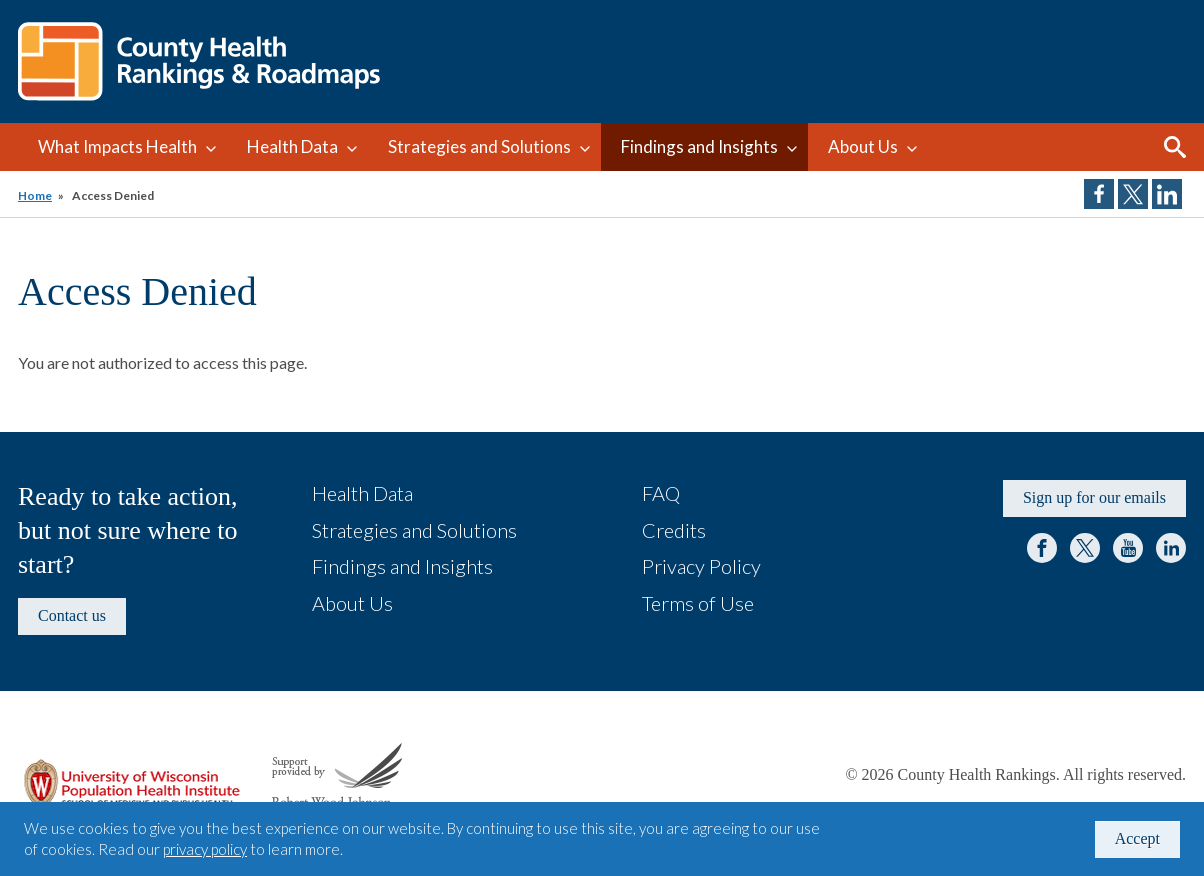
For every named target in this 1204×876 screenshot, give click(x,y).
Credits (674, 530)
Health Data (292, 146)
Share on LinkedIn (1167, 194)
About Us (863, 146)
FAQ (661, 493)
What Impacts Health (117, 146)
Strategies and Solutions (479, 146)
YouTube (1128, 548)
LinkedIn (1171, 548)
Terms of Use (698, 603)
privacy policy (205, 849)
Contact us (72, 615)
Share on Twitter (1133, 194)
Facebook (1042, 548)
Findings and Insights (699, 146)
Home (35, 195)
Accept (1137, 838)
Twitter (1085, 548)
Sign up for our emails (1094, 497)
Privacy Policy (701, 566)
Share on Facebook (1099, 194)
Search (1175, 147)
